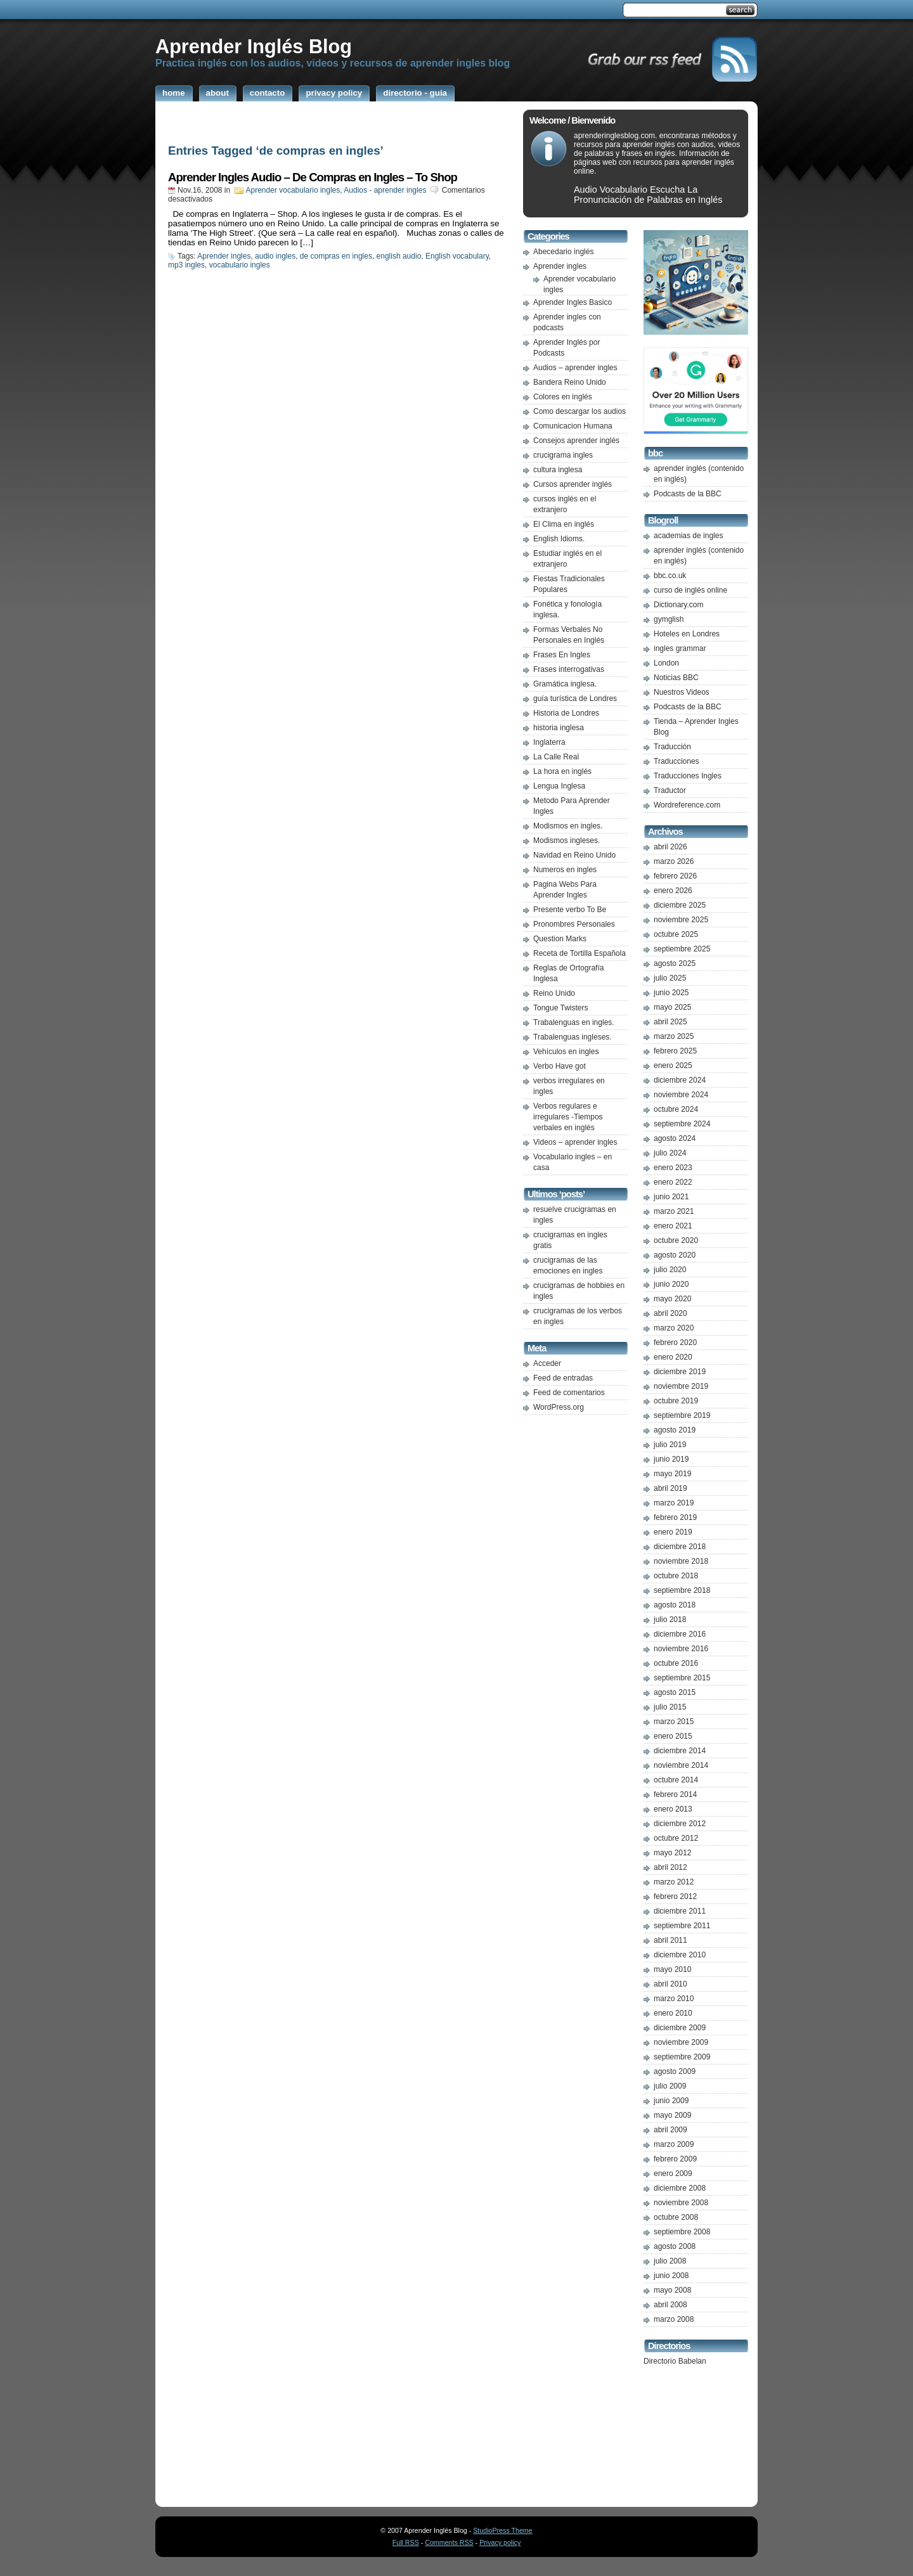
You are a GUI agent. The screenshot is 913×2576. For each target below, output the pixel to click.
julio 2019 (670, 1444)
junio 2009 (671, 2100)
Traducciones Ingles (688, 775)
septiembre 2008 (682, 2231)
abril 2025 (670, 1021)
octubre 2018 (676, 1575)
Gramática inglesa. (565, 683)
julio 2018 (670, 1619)
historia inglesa (558, 727)
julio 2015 (670, 1707)
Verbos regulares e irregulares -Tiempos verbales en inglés (568, 1117)
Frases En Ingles (561, 654)
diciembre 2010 (680, 1954)
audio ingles (275, 256)
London (666, 663)
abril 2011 (670, 1940)
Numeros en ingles (565, 869)
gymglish (668, 619)
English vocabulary (457, 256)
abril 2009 (670, 2129)
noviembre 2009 (681, 2042)
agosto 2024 (675, 1138)
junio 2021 (671, 1196)
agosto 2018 (675, 1604)
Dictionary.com (678, 604)
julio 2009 (670, 2086)
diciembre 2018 (680, 1546)
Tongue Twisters (560, 1007)
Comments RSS (449, 2542)
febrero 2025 (675, 1050)
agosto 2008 (675, 2246)
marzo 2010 (674, 1998)
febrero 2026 (675, 876)
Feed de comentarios (569, 1392)
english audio (399, 256)
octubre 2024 (676, 1109)
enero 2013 (673, 1809)
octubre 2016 (676, 1663)
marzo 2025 (674, 1036)
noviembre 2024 (681, 1094)
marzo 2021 (674, 1211)
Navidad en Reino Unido (574, 855)
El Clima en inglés (563, 524)
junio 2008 (671, 2275)
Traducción (672, 746)
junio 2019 (671, 1459)
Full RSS (405, 2542)
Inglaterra (549, 742)
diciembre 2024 (680, 1080)
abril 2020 (670, 1313)
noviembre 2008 (681, 2202)
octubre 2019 (676, 1400)
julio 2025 (670, 978)
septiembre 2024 (682, 1123)
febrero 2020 (675, 1342)
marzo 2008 (674, 2319)
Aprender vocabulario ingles (293, 190)
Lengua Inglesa (559, 786)
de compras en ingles (336, 256)
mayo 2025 (672, 1007)
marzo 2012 (674, 1881)
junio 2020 (671, 1284)
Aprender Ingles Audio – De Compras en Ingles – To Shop (312, 177)
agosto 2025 (675, 963)
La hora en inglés (562, 771)
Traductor (670, 790)
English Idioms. (559, 538)
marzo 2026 (674, 861)
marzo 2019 (674, 1502)
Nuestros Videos (681, 692)
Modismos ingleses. (566, 840)
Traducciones (676, 761)
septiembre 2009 (682, 2056)
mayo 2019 (672, 1473)
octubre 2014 (676, 1779)
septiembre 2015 (682, 1677)
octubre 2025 (676, 934)
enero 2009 (673, 2173)
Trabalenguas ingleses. (572, 1037)
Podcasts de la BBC (688, 493)
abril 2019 (670, 1488)
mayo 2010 (672, 1969)
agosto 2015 (675, 1692)
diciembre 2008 (680, 2188)
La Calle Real (556, 756)
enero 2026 (673, 890)
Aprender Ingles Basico (572, 302)
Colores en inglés (562, 396)
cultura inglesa (557, 469)
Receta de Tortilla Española (579, 953)
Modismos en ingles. (567, 825)
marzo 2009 (674, 2144)
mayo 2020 (672, 1298)
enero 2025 (673, 1065)
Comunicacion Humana (572, 426)
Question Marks (559, 938)
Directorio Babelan (675, 2361)
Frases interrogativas (568, 669)
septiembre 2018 (682, 1590)
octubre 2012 (676, 1838)
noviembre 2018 (681, 1561)
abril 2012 (670, 1867)
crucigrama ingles (563, 455)
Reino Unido (554, 993)
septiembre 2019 (682, 1415)
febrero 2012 (675, 1896)
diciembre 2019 (680, 1371)
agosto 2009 (675, 2071)
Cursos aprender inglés (572, 484)
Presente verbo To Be (569, 909)
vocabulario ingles (239, 265)
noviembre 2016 (681, 1648)
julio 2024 (670, 1153)
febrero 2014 (675, 1794)
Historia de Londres (566, 713)
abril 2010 (670, 1984)
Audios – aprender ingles (575, 367)
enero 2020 (673, 1357)
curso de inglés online (690, 590)
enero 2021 (673, 1225)
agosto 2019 (675, 1430)
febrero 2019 (675, 1517)
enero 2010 (673, 2013)
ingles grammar (680, 648)
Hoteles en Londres (687, 633)
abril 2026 (670, 846)
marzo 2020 (674, 1327)
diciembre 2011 (680, 1911)
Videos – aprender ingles (575, 1142)
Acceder (547, 1363)
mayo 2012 (672, 1852)
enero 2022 (673, 1182)
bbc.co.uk (670, 575)
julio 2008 (670, 2261)
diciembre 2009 (680, 2027)
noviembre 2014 (681, 1765)
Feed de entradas (563, 1378)
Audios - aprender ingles (385, 190)
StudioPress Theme (502, 2530)
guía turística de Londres (575, 698)
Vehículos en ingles (566, 1051)
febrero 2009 (675, 2158)
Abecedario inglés (563, 251)
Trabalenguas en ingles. (573, 1022)
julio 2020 (670, 1269)
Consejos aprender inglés (576, 440)
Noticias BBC (676, 677)
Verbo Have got (559, 1066)
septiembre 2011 (682, 1925)
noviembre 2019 (681, 1386)
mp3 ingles (186, 265)
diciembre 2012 (680, 1823)
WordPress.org (558, 1407)
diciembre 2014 (680, 1750)
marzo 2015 (674, 1721)
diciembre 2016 (680, 1634)
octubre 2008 (676, 2217)
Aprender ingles (223, 256)
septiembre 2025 (682, 948)
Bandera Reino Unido (569, 382)
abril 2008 (670, 2304)
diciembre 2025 (680, 905)
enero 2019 (673, 1532)
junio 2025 (671, 992)
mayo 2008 (672, 2290)
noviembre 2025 (681, 919)
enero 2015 (673, 1736)
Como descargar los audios (579, 411)
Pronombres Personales (574, 924)
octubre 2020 (676, 1240)
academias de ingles (688, 535)
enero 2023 (673, 1167)
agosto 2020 (675, 1255)
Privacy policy (500, 2542)
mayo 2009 (672, 2115)
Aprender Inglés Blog (253, 46)
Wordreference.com (687, 805)
